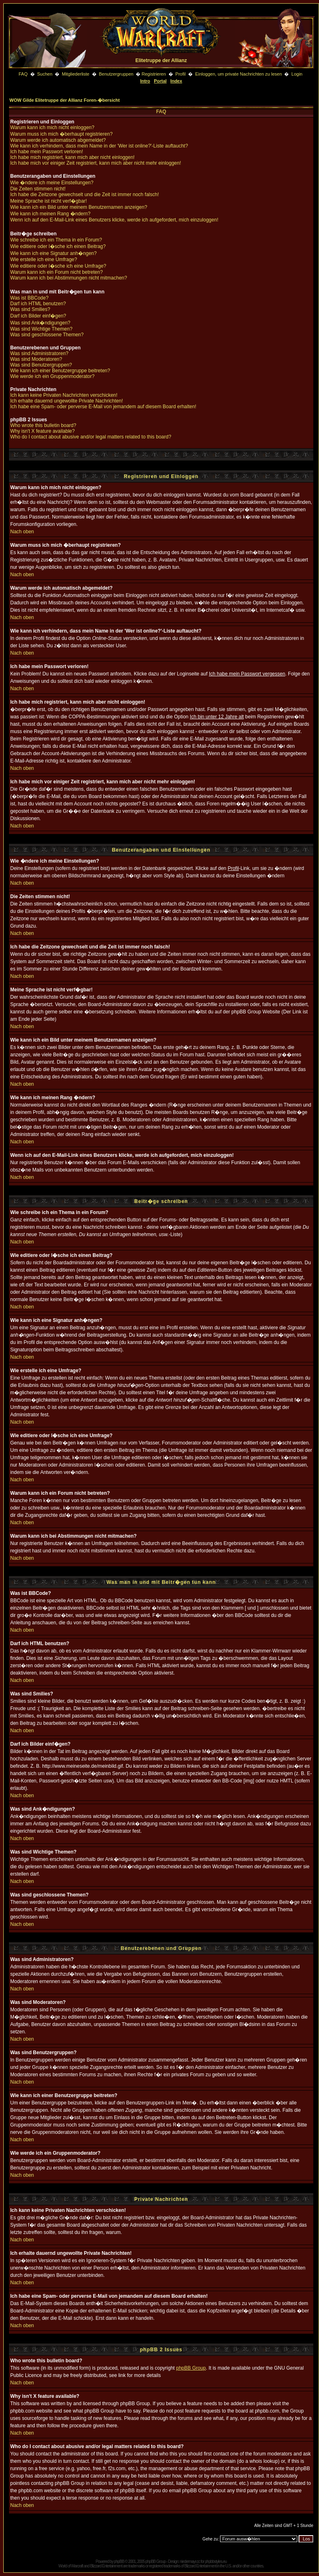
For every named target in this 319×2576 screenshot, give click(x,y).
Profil (180, 74)
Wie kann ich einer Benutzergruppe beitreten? (60, 370)
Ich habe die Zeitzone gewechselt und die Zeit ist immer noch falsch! (84, 194)
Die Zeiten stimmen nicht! (37, 189)
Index (176, 80)
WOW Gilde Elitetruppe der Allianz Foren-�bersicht (64, 100)
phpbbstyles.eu (216, 2561)
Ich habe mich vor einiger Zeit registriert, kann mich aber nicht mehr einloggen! (95, 163)
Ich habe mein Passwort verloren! (46, 151)
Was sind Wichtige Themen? (41, 329)
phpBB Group (191, 2368)
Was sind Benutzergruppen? (41, 365)
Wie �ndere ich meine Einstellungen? (51, 183)
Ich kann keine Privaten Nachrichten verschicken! (63, 395)
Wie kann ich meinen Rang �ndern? (50, 214)
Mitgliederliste (75, 74)
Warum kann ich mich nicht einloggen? (52, 127)
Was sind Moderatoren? (36, 359)
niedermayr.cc (190, 2561)
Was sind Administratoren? (39, 353)
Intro (145, 80)
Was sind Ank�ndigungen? (40, 323)
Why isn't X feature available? (42, 431)
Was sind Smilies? (30, 309)
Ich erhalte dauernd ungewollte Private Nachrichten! (66, 401)
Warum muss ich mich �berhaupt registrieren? (61, 134)
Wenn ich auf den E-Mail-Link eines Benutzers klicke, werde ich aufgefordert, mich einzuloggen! (114, 220)
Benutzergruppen (116, 74)
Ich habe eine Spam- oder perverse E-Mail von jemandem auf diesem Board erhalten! (103, 406)
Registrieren (154, 74)
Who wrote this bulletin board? (43, 425)
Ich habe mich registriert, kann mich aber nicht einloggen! (72, 157)
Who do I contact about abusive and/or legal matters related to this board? (90, 437)
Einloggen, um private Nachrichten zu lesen (238, 74)
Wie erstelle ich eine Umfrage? (43, 259)
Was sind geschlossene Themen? (46, 335)
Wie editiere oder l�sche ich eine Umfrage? (58, 266)
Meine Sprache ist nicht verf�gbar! (48, 201)
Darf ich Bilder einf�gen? (38, 316)
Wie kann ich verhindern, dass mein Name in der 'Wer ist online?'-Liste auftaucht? (99, 146)
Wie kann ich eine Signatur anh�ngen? (53, 253)
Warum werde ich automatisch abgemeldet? (58, 140)
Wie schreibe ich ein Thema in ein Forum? (56, 240)
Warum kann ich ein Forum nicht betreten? (56, 272)
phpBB (119, 2561)
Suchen (45, 74)
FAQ (22, 74)
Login (297, 74)
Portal (160, 80)
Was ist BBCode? (29, 298)
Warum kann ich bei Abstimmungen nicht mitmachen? (68, 278)
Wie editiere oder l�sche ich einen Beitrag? (58, 246)
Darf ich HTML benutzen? (38, 303)
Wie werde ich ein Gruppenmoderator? (52, 376)
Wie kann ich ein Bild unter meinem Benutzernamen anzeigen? (78, 207)
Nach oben (22, 531)
